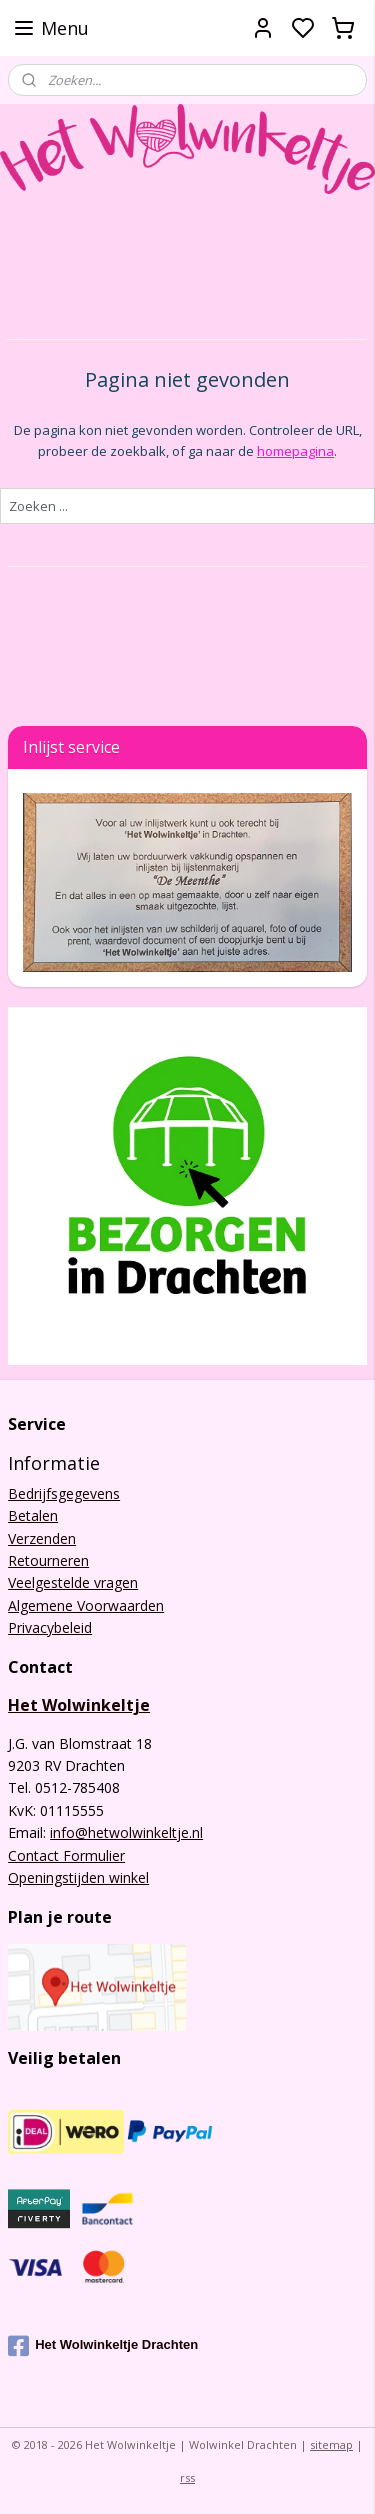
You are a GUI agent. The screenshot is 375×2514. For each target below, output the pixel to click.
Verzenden (42, 1538)
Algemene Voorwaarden (86, 1605)
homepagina (295, 450)
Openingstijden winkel (78, 1877)
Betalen (33, 1515)
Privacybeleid (50, 1627)
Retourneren (48, 1560)
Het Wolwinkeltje (79, 1705)
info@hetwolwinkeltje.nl (126, 1832)
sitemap (331, 2444)
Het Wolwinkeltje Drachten (103, 2346)
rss (187, 2477)
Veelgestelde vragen (73, 1582)
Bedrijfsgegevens (64, 1493)
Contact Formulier (66, 1855)
